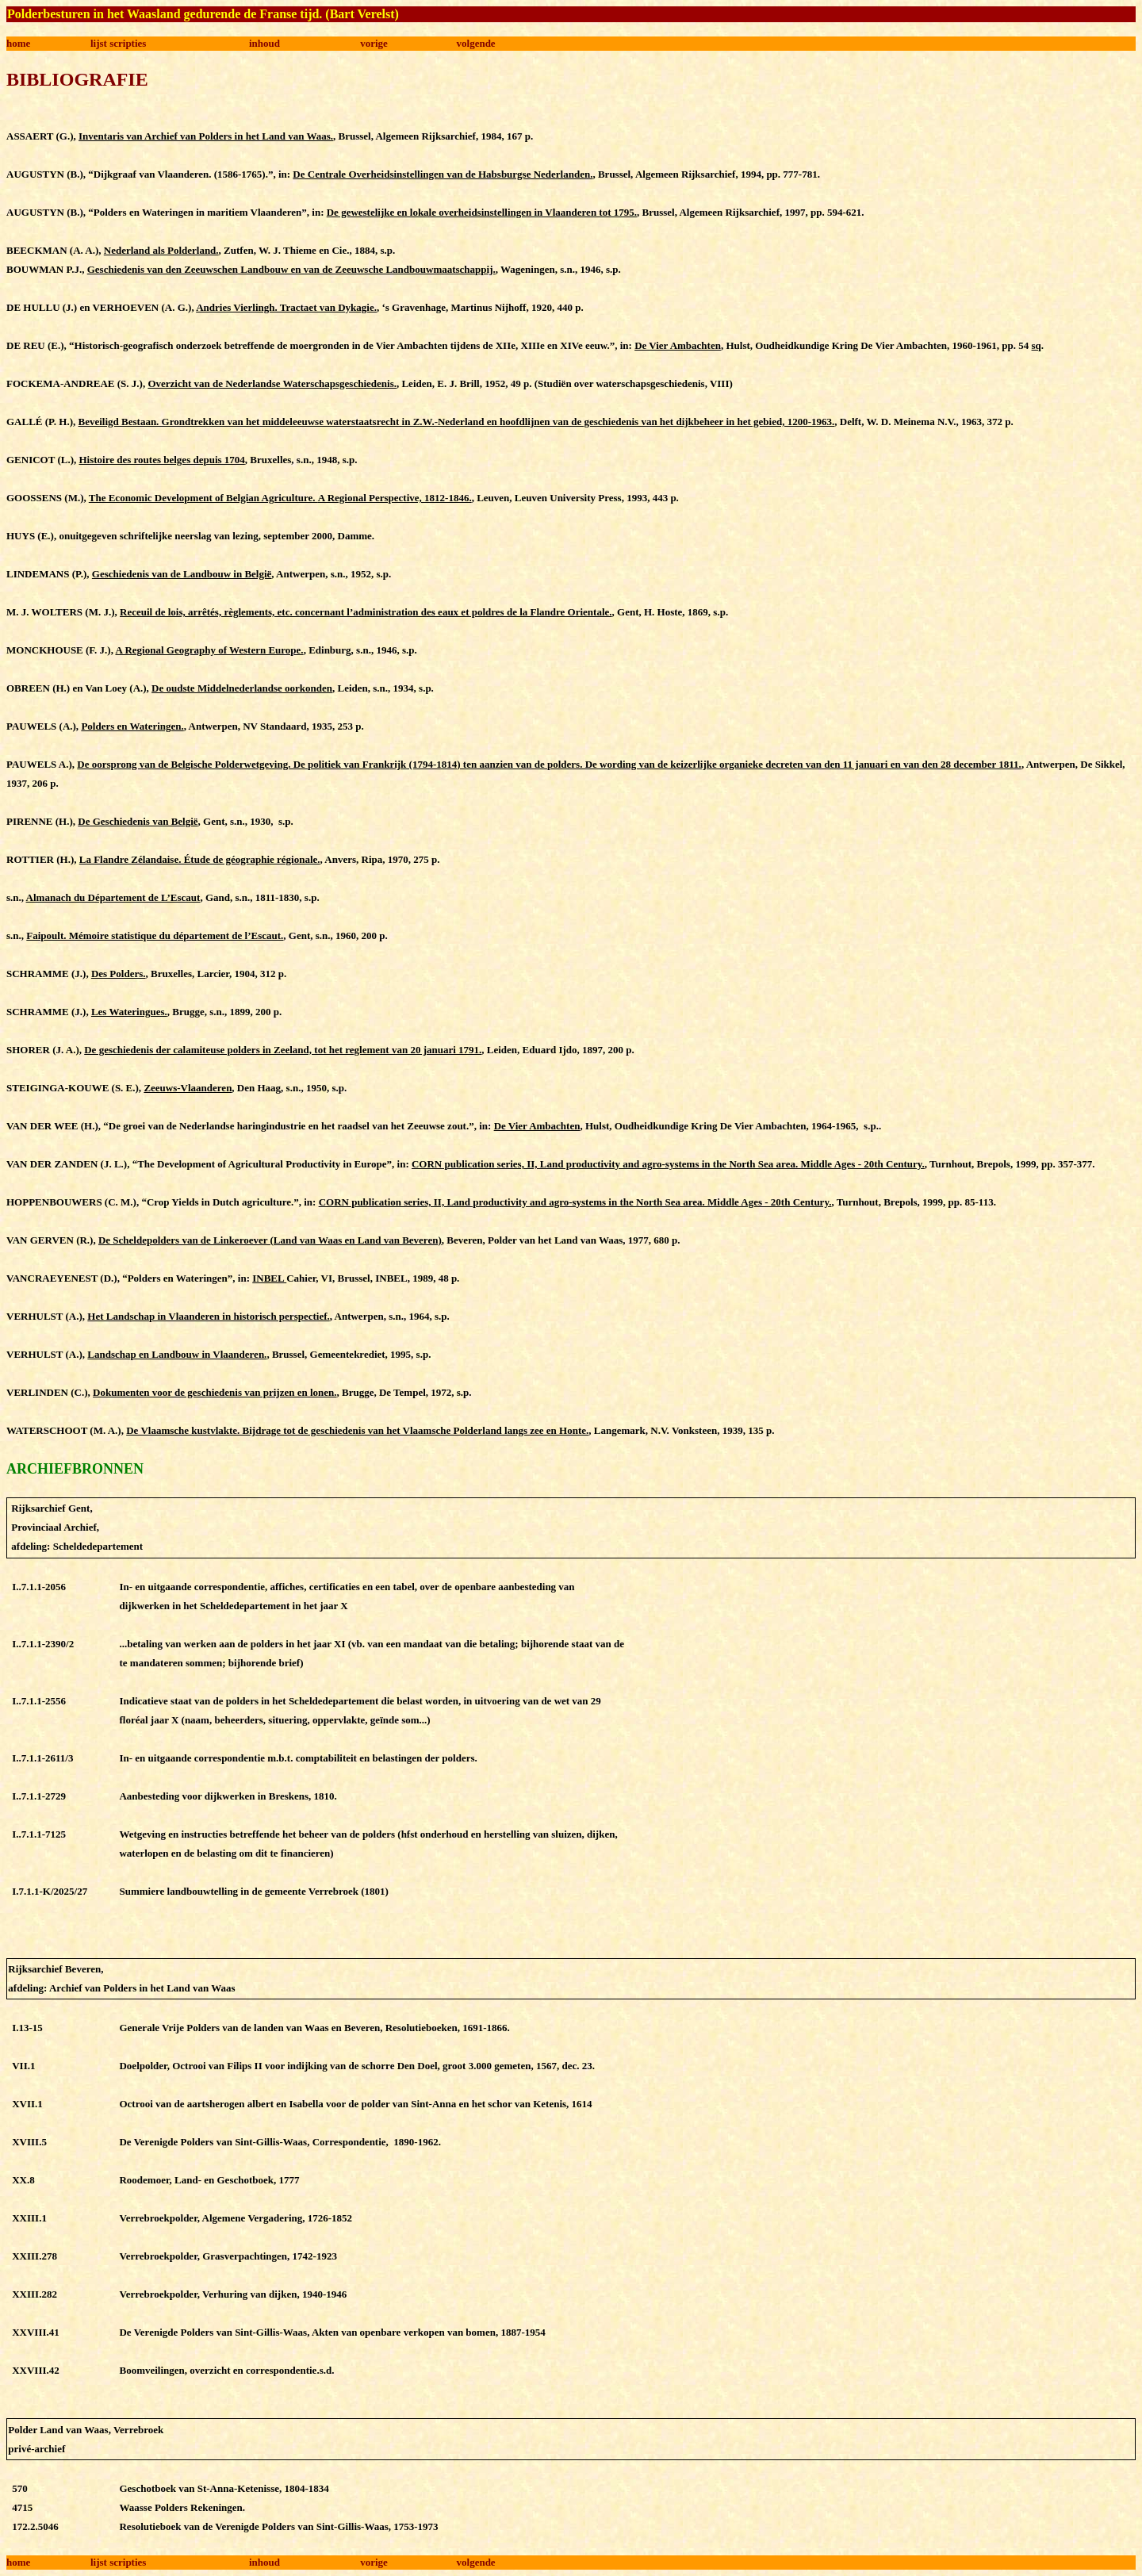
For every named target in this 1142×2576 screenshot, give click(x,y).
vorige (374, 43)
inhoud (264, 43)
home (18, 43)
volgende (476, 43)
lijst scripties (118, 43)
